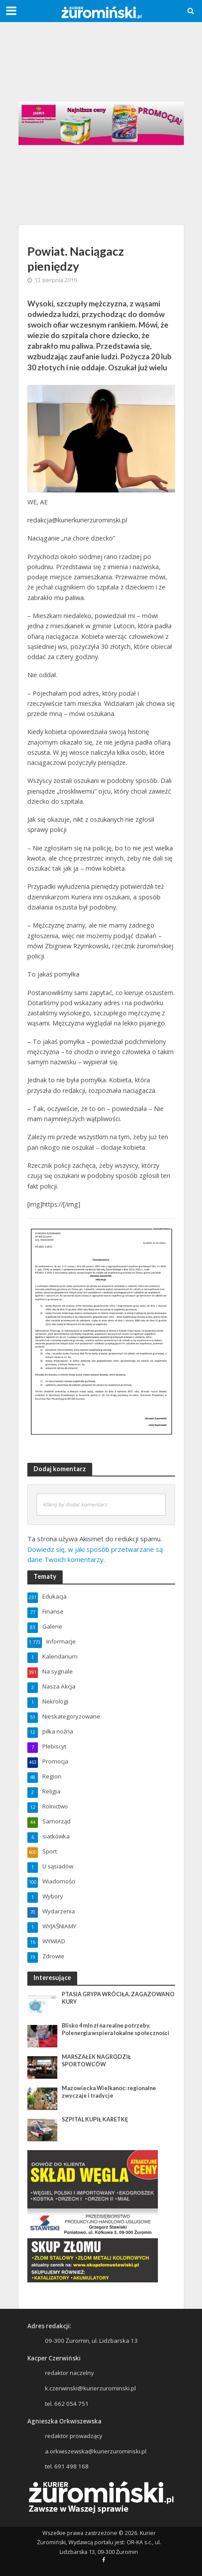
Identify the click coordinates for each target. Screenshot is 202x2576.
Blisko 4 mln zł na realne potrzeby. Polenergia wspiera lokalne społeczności (115, 2029)
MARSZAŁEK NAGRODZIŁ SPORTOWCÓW (96, 2061)
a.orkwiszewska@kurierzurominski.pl (95, 2451)
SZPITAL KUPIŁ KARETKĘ (95, 2119)
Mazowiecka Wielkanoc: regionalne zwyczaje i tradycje (109, 2092)
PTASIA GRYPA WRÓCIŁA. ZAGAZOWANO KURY (118, 1998)
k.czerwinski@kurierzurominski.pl (90, 2388)
